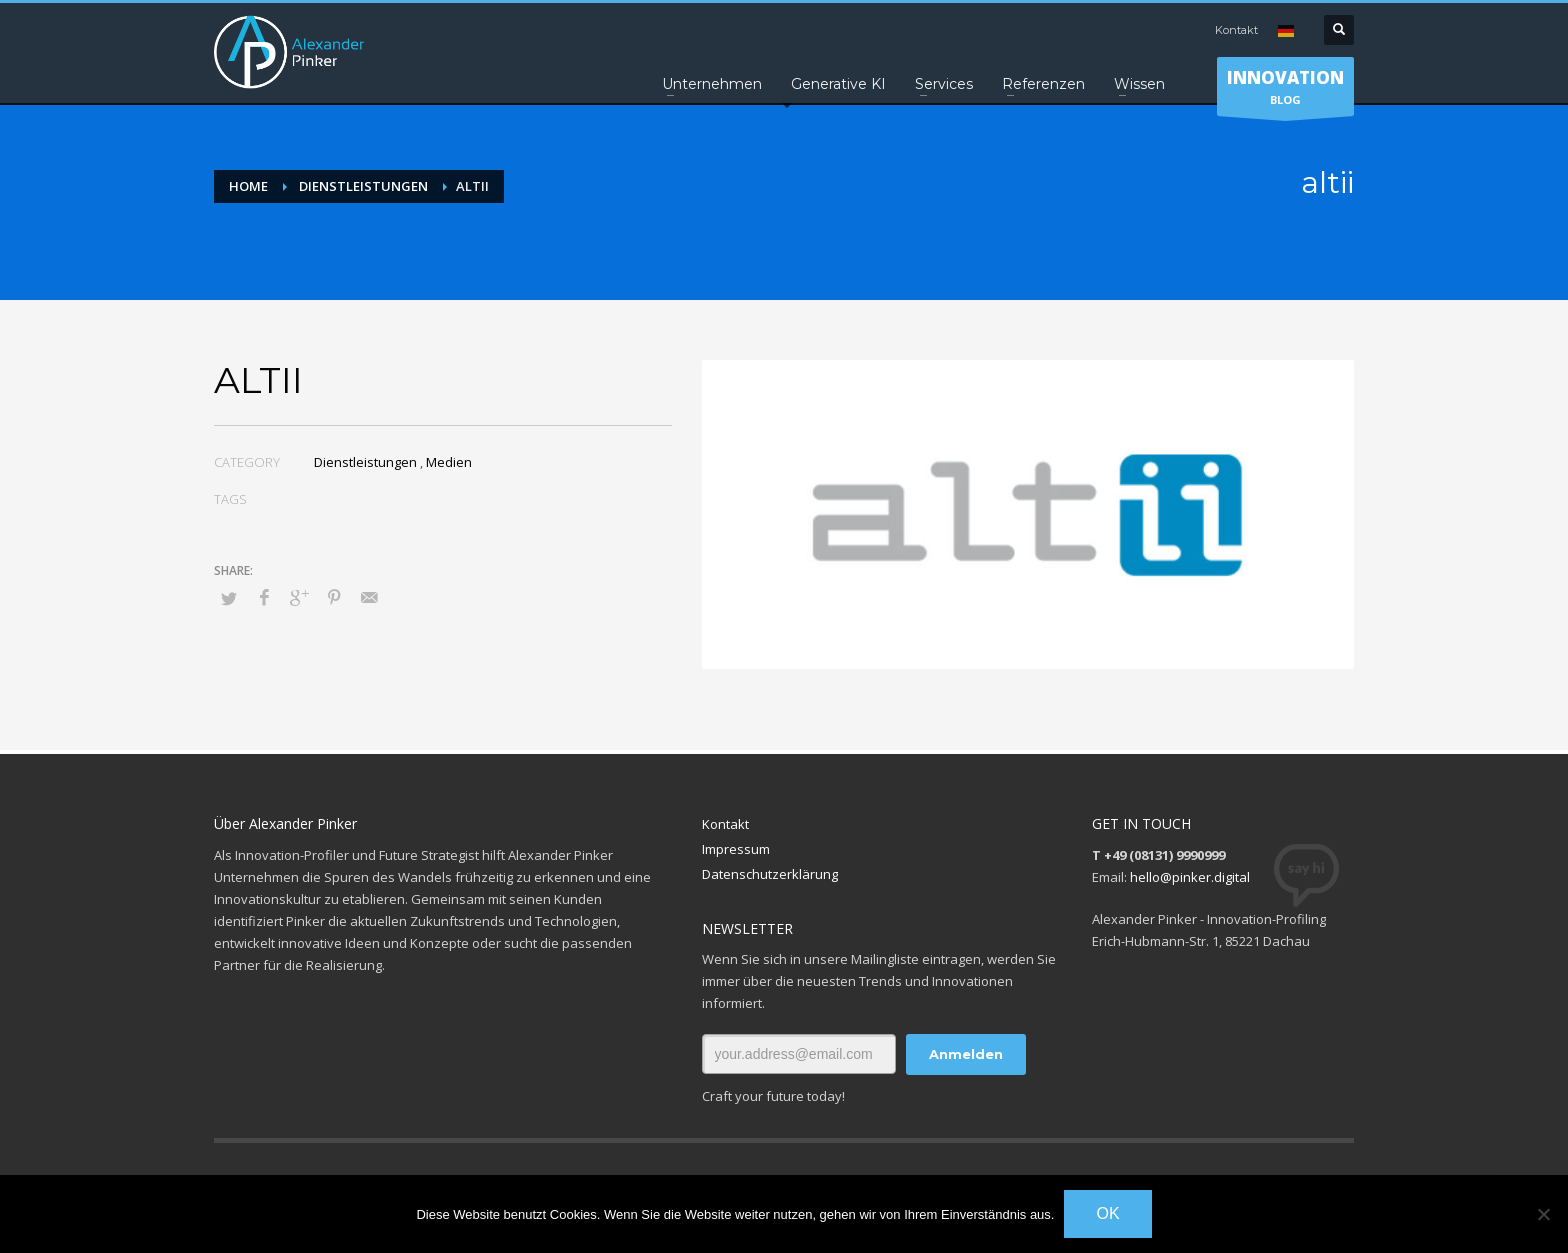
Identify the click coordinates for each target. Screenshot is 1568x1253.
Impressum (736, 849)
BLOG (1285, 91)
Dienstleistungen (365, 462)
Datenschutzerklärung (770, 874)
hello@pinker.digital (1190, 877)
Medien (449, 462)
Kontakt (1236, 30)
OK (1107, 1213)
